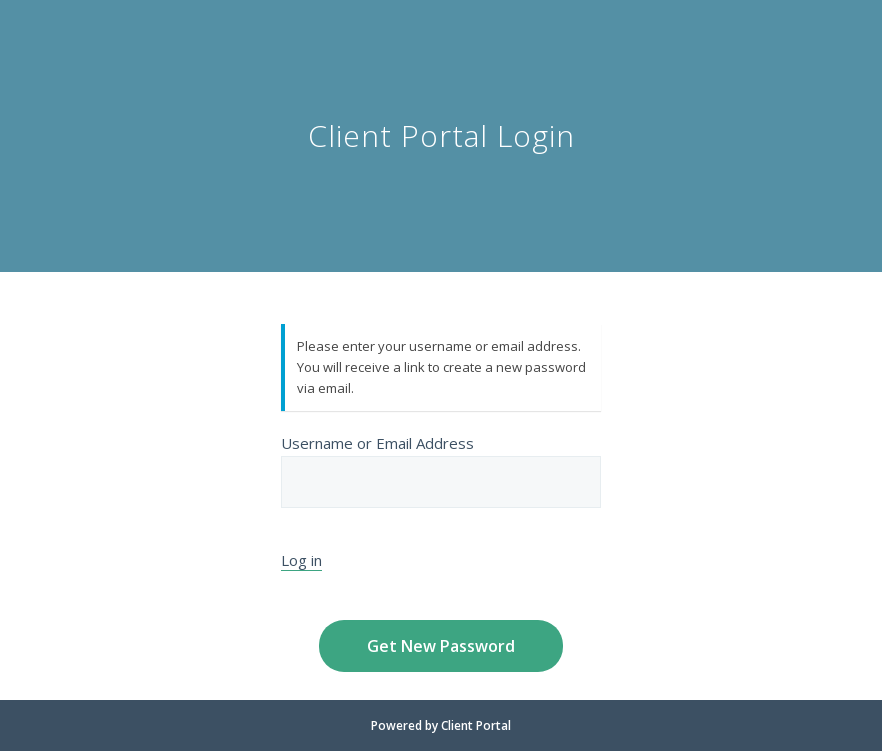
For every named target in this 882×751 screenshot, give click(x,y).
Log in (301, 560)
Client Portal (476, 725)
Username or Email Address (441, 470)
